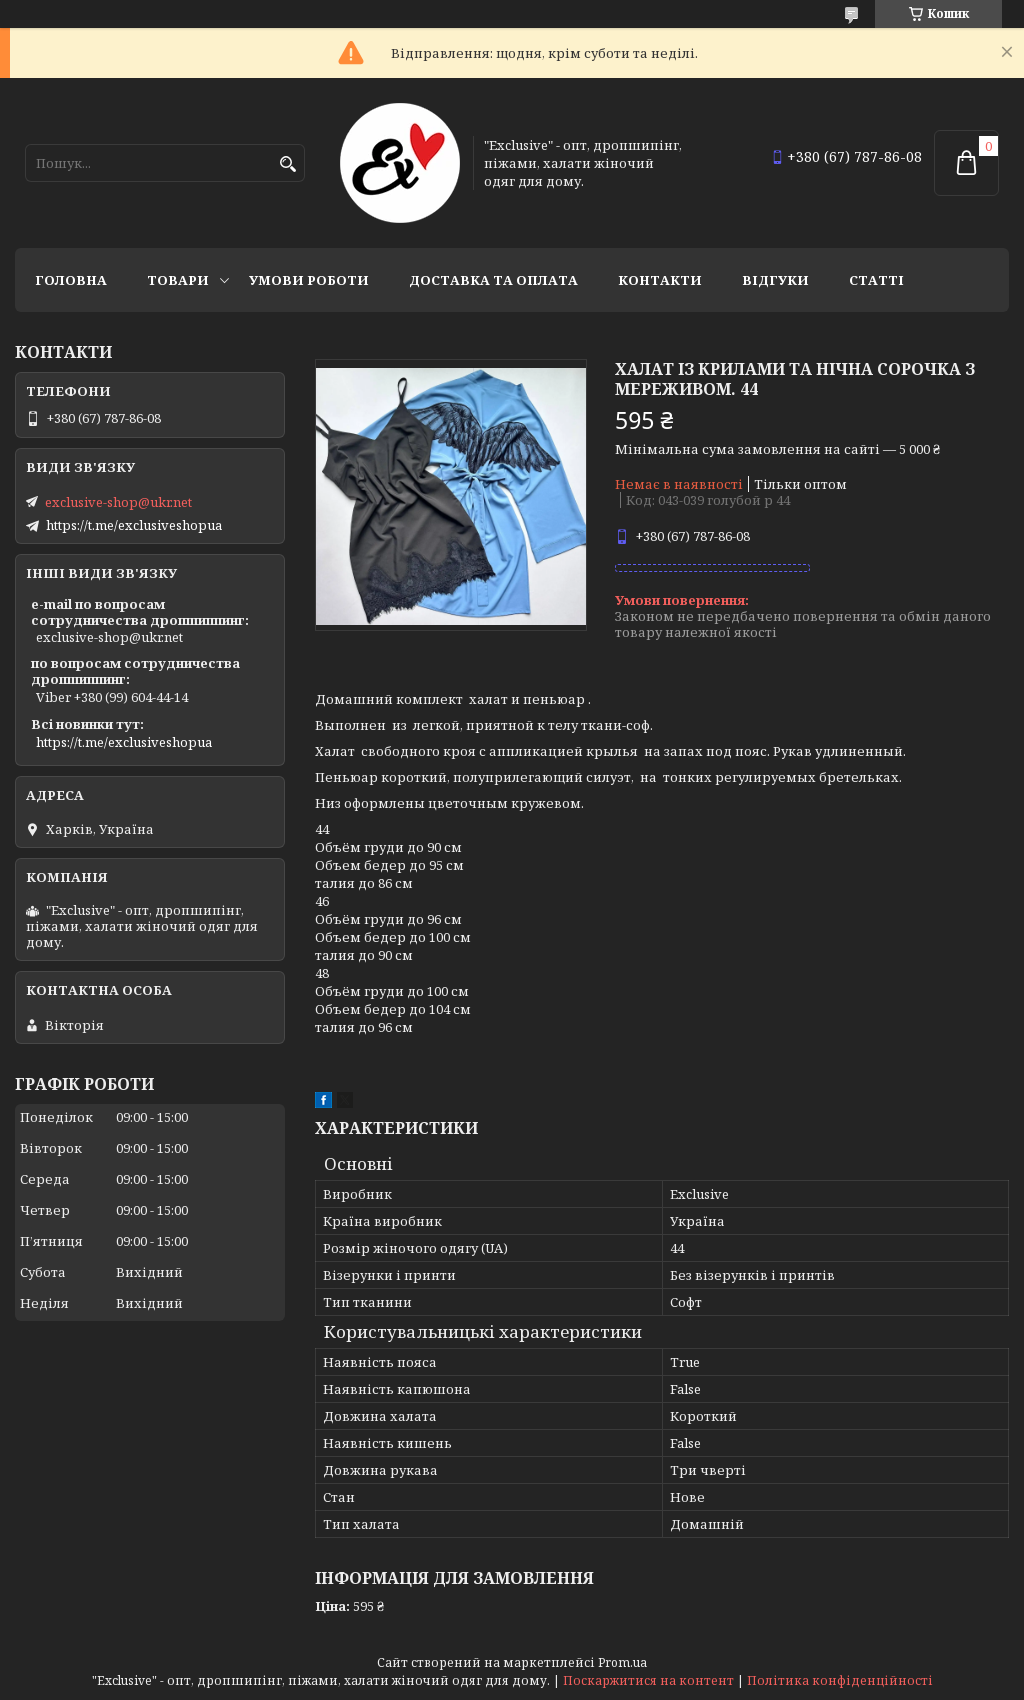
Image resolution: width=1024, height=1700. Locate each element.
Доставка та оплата (493, 280)
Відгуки (775, 280)
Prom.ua (622, 1662)
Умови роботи (309, 280)
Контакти (660, 280)
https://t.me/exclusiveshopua (134, 525)
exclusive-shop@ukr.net (118, 502)
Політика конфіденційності (840, 1680)
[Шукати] (287, 164)
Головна (71, 280)
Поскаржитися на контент (648, 1680)
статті (876, 280)
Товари (178, 280)
